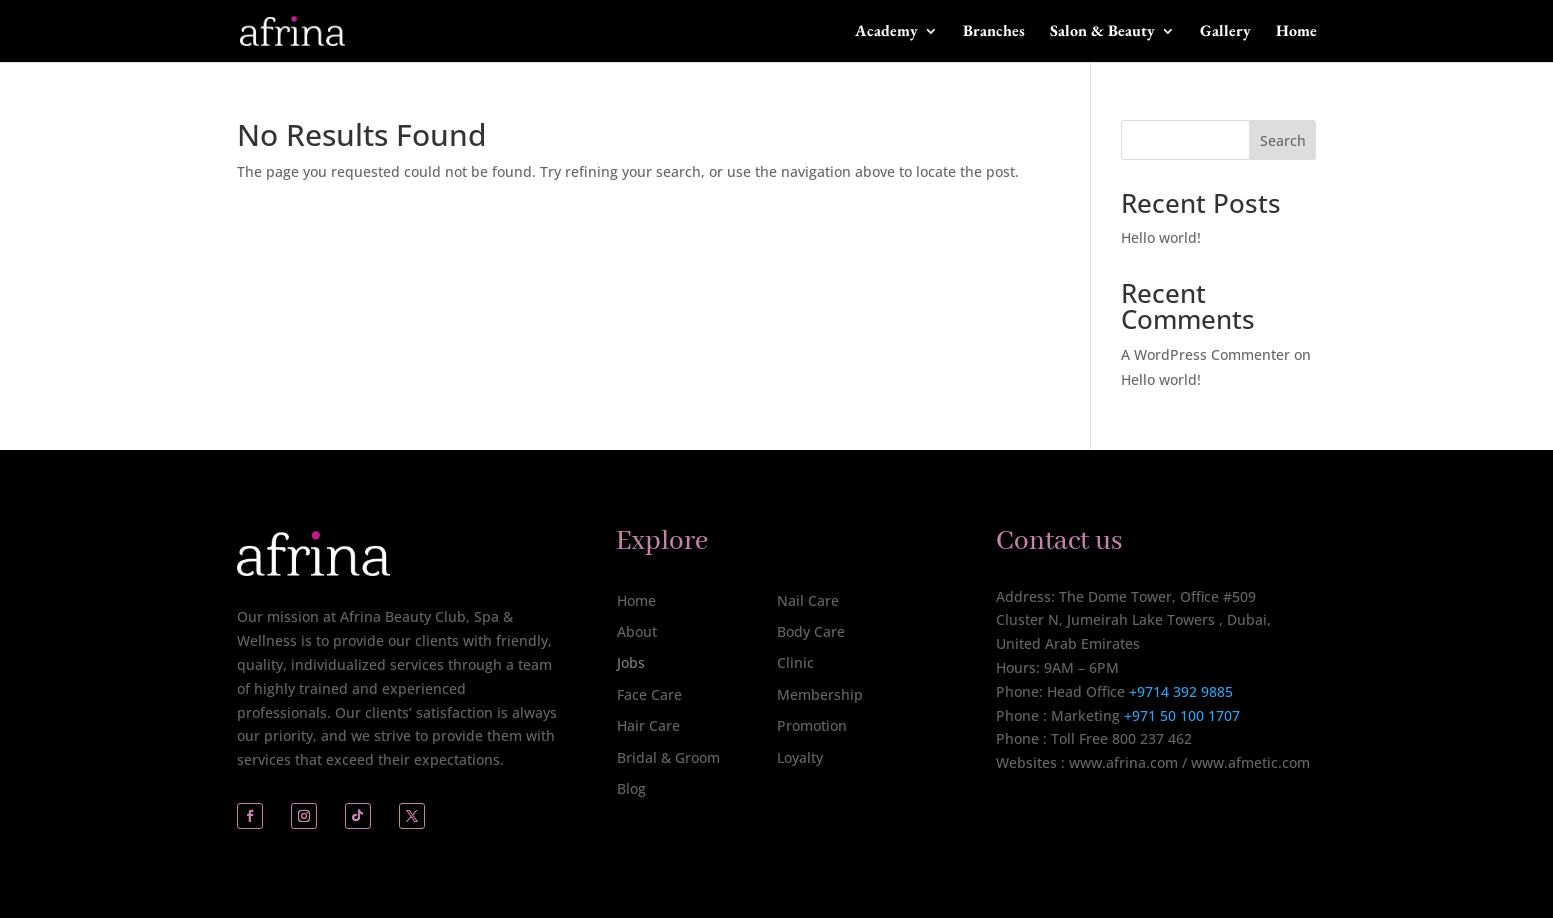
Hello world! (1161, 237)
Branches (994, 32)
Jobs (631, 662)
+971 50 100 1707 (1180, 715)
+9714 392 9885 (1181, 691)
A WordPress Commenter (1205, 354)
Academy (886, 32)
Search (1283, 140)
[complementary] (1408, 808)
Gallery (1225, 32)
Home (1296, 32)
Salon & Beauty (1102, 32)
